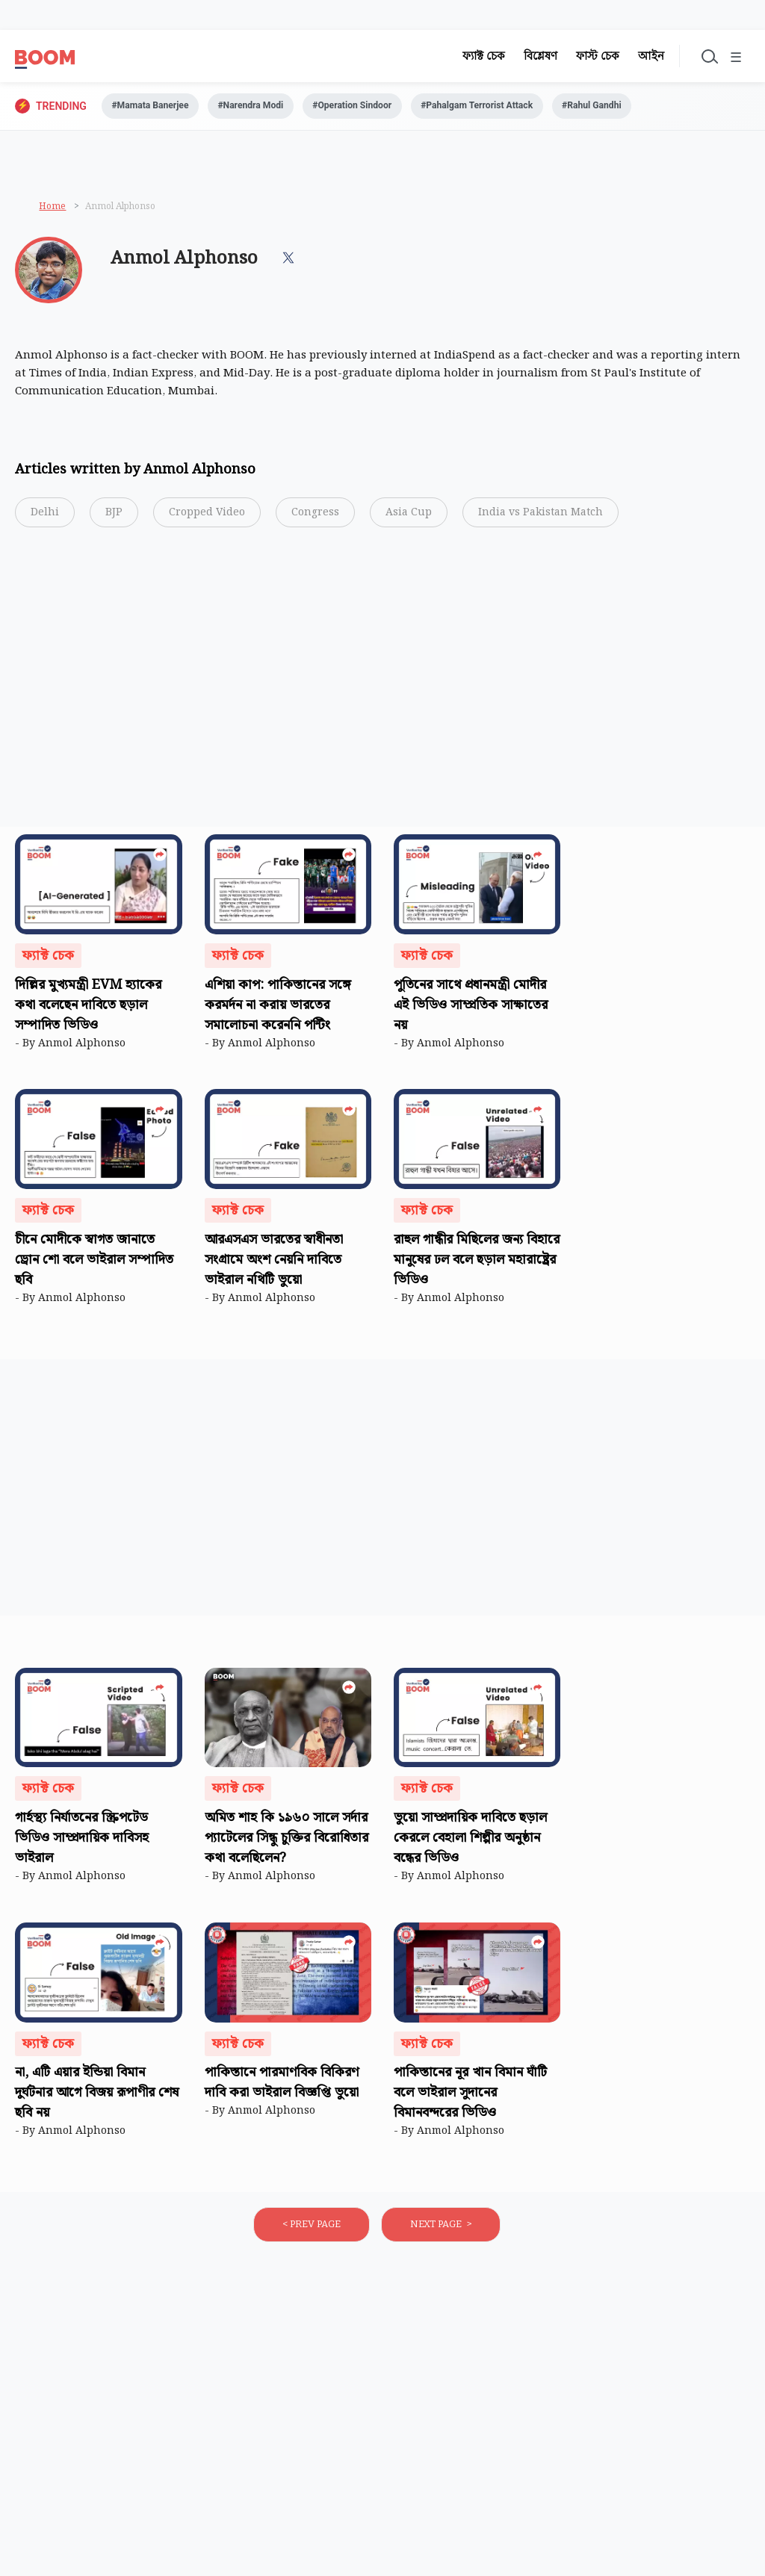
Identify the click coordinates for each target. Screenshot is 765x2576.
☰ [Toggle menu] (733, 58)
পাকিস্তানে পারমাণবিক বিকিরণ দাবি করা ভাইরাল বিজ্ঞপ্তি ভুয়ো (283, 2086)
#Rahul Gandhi (641, 107)
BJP (114, 515)
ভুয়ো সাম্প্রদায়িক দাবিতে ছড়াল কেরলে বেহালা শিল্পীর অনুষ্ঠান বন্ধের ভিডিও (470, 1841)
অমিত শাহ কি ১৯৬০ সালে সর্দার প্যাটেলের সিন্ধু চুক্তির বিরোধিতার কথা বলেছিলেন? (286, 1841)
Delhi (45, 515)
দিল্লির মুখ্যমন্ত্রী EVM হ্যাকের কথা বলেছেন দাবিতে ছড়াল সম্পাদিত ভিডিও (88, 1008)
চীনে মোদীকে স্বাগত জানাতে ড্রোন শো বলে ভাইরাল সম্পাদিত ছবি (94, 1263)
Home (52, 206)
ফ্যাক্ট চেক (473, 56)
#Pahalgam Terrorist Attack (516, 107)
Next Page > (440, 2226)
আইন (641, 56)
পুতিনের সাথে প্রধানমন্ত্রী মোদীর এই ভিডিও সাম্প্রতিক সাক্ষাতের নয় (471, 1008)
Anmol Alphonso (84, 1046)
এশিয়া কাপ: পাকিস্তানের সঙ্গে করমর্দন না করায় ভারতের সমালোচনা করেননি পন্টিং (278, 1008)
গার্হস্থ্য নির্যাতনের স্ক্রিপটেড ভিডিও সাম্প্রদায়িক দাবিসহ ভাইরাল (82, 1841)
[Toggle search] (700, 56)
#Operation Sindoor (378, 107)
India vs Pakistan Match (540, 515)
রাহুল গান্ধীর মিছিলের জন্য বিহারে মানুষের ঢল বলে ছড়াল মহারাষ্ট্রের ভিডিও (477, 1263)
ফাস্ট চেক (587, 56)
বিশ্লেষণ (530, 56)
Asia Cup (408, 515)
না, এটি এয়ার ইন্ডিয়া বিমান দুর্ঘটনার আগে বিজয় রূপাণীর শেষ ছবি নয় (97, 2096)
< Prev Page (311, 2226)
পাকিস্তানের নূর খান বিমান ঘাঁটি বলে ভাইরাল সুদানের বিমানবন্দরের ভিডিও (470, 2096)
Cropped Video (207, 515)
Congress (315, 515)
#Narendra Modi (267, 107)
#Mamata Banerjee (155, 107)
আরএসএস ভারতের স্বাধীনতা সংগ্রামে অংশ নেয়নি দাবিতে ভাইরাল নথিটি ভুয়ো (274, 1263)
